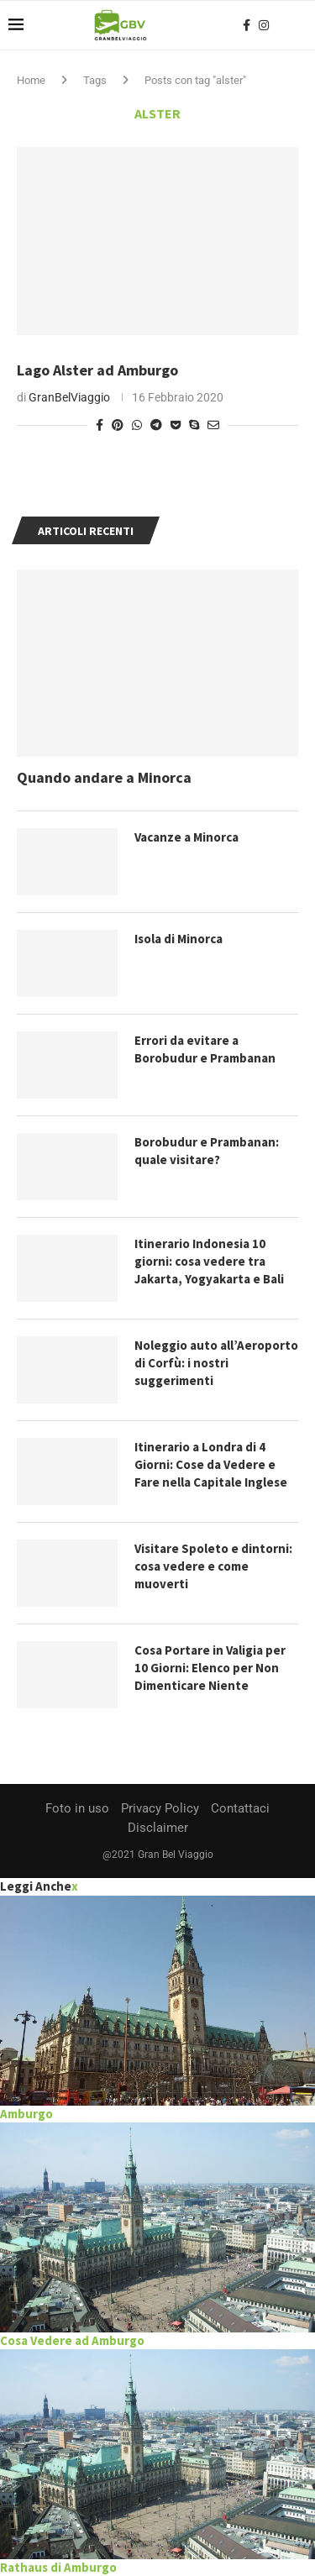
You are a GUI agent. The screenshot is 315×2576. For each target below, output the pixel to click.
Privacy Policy (160, 1808)
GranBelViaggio (69, 397)
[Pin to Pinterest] (117, 425)
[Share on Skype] (194, 425)
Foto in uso (77, 1808)
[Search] (298, 25)
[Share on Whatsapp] (137, 425)
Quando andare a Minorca (104, 777)
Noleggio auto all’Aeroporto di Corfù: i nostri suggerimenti (216, 1362)
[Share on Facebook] (99, 425)
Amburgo (26, 2114)
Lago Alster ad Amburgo (97, 370)
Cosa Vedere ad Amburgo (72, 2340)
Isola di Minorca (178, 939)
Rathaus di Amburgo (58, 2567)
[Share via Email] (213, 425)
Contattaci (240, 1808)
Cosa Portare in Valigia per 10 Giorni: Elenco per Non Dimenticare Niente (210, 1667)
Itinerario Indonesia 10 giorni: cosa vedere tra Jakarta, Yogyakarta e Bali (209, 1261)
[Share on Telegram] (156, 425)
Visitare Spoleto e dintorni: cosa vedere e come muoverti (213, 1566)
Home (31, 80)
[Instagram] (264, 25)
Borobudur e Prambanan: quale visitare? (206, 1150)
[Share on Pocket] (176, 425)
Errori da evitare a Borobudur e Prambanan (205, 1049)
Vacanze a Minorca (186, 837)
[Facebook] (246, 25)
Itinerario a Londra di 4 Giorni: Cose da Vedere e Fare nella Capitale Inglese (210, 1464)
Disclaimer (158, 1827)
